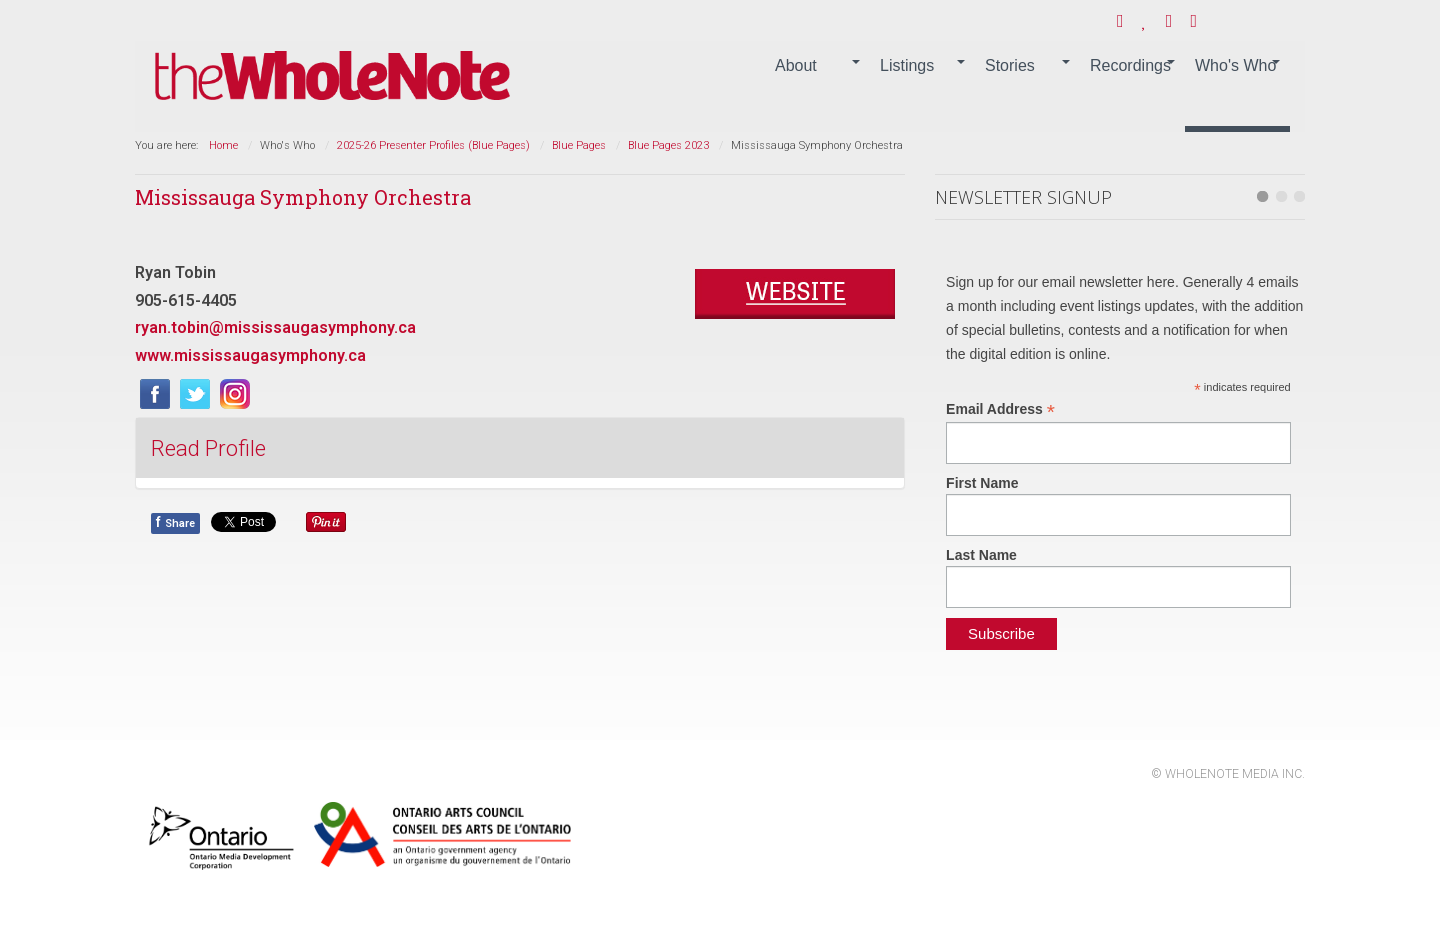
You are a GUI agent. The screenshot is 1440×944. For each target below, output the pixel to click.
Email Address (1000, 409)
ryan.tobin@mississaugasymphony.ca (275, 327)
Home (223, 145)
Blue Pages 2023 (668, 145)
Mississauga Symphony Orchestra (303, 197)
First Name (982, 483)
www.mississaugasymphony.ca (250, 355)
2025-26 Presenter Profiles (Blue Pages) (433, 145)
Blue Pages (579, 145)
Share (175, 522)
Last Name (981, 555)
